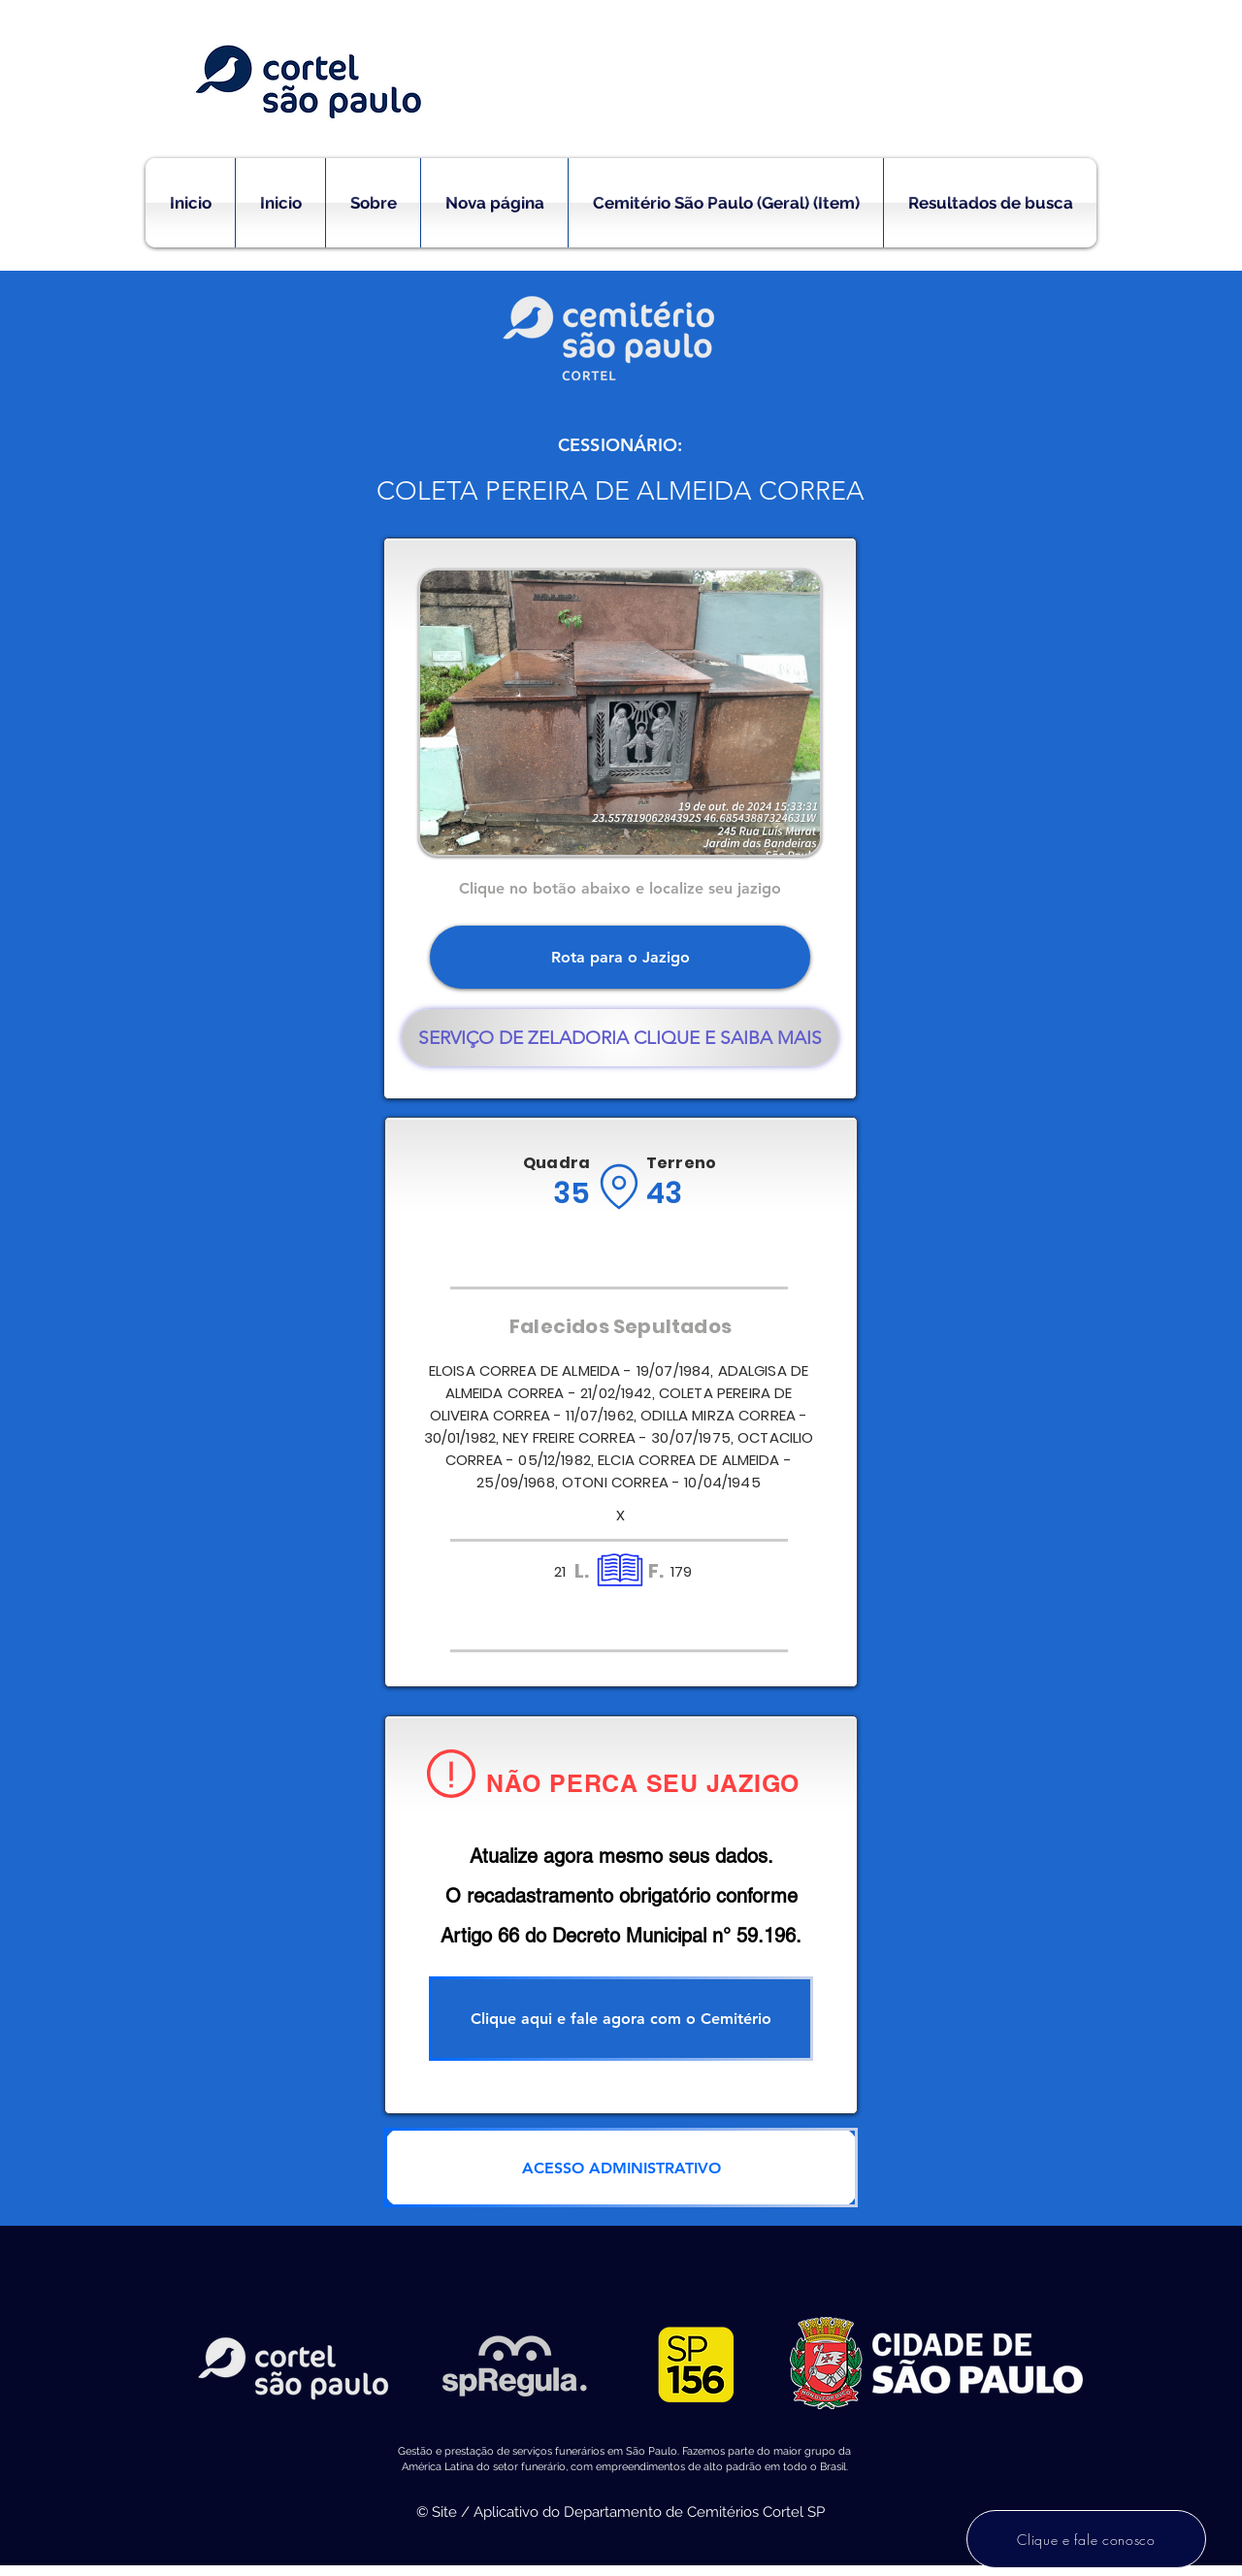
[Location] (618, 1186)
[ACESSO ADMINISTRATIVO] (621, 2167)
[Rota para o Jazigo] (620, 957)
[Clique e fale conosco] (1086, 2539)
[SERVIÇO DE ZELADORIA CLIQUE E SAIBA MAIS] (620, 1037)
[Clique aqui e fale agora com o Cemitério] (621, 2018)
